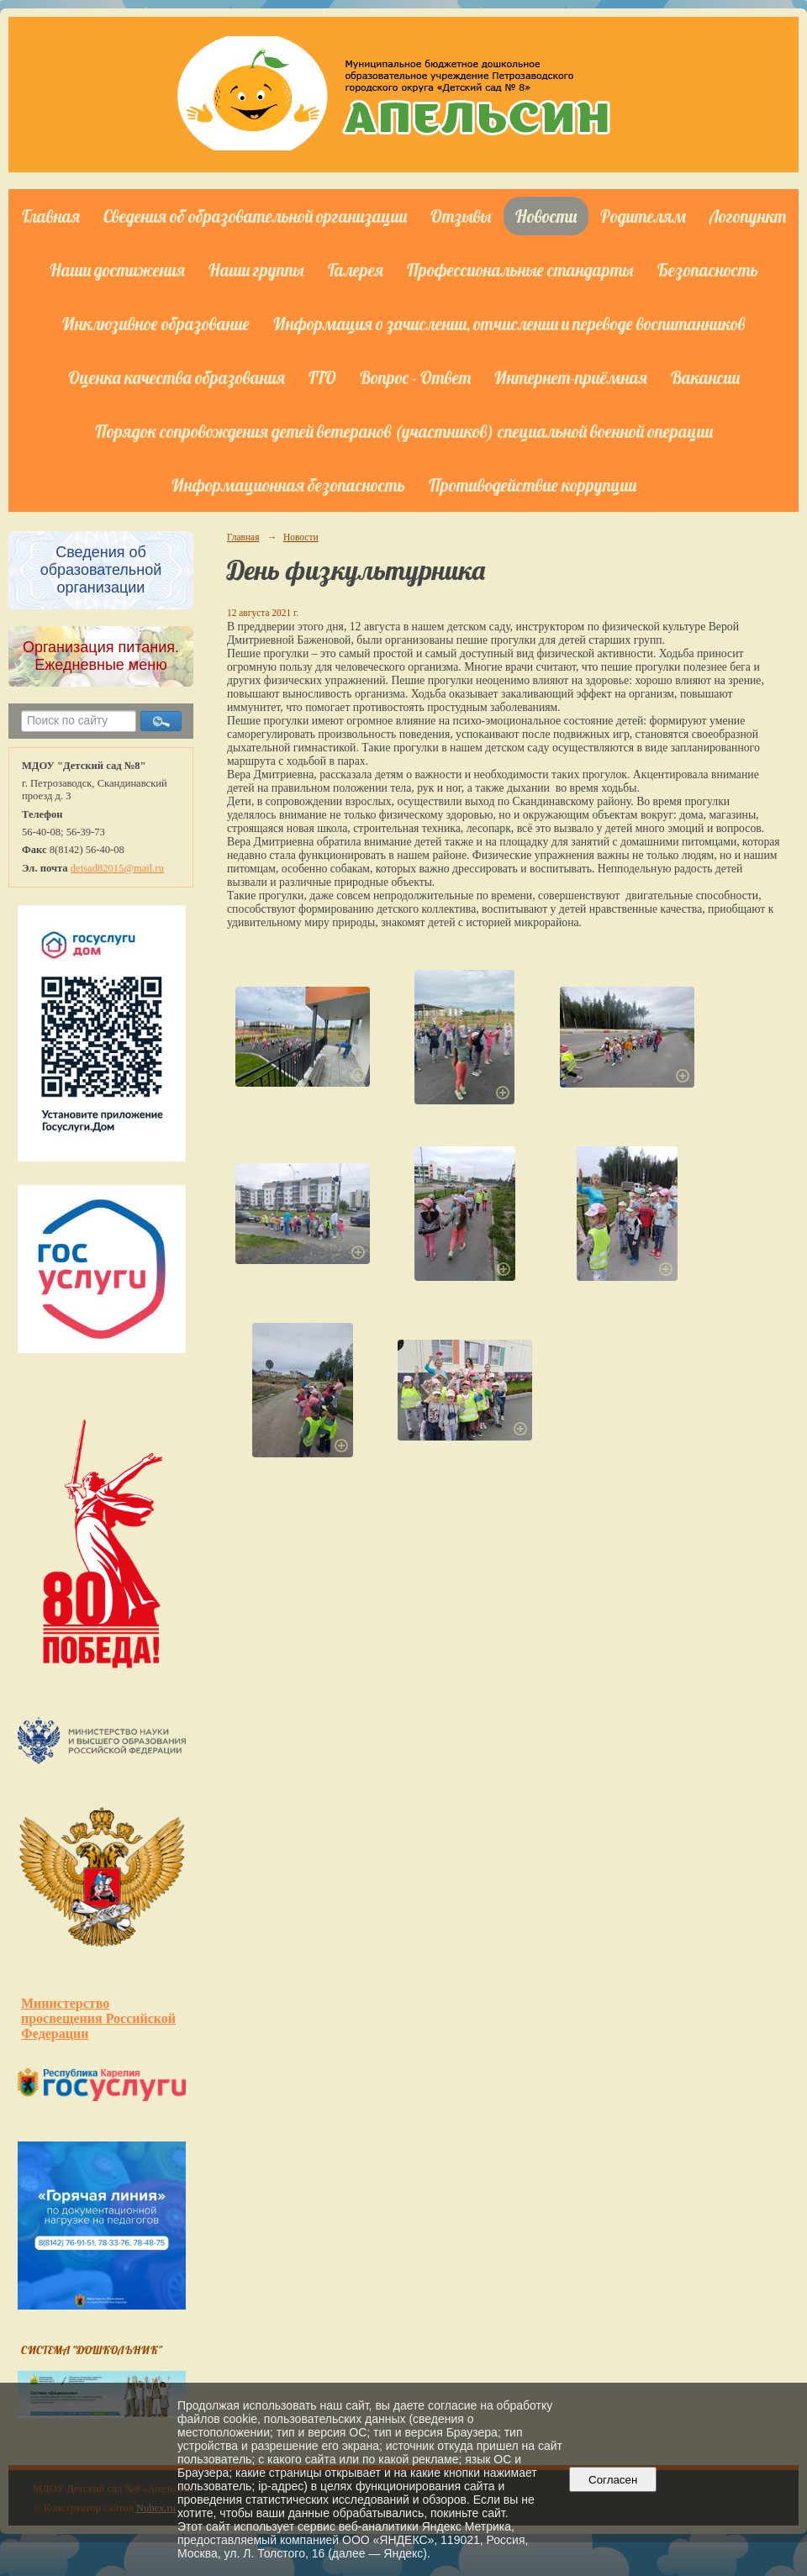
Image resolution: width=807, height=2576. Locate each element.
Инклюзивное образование (156, 324)
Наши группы (256, 270)
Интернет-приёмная (570, 377)
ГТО (322, 377)
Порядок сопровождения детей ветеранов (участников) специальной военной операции (404, 431)
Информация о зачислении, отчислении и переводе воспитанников (509, 324)
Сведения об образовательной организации (255, 216)
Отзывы (461, 216)
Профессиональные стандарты (520, 270)
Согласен (613, 2479)
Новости (546, 216)
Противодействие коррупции (532, 485)
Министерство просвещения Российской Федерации (98, 2018)
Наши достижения (117, 270)
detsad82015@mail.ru (117, 868)
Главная (51, 216)
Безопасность (707, 270)
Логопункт (747, 216)
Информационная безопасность (288, 485)
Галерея (355, 270)
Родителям (643, 216)
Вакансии (705, 377)
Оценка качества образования (176, 377)
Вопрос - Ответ (415, 377)
